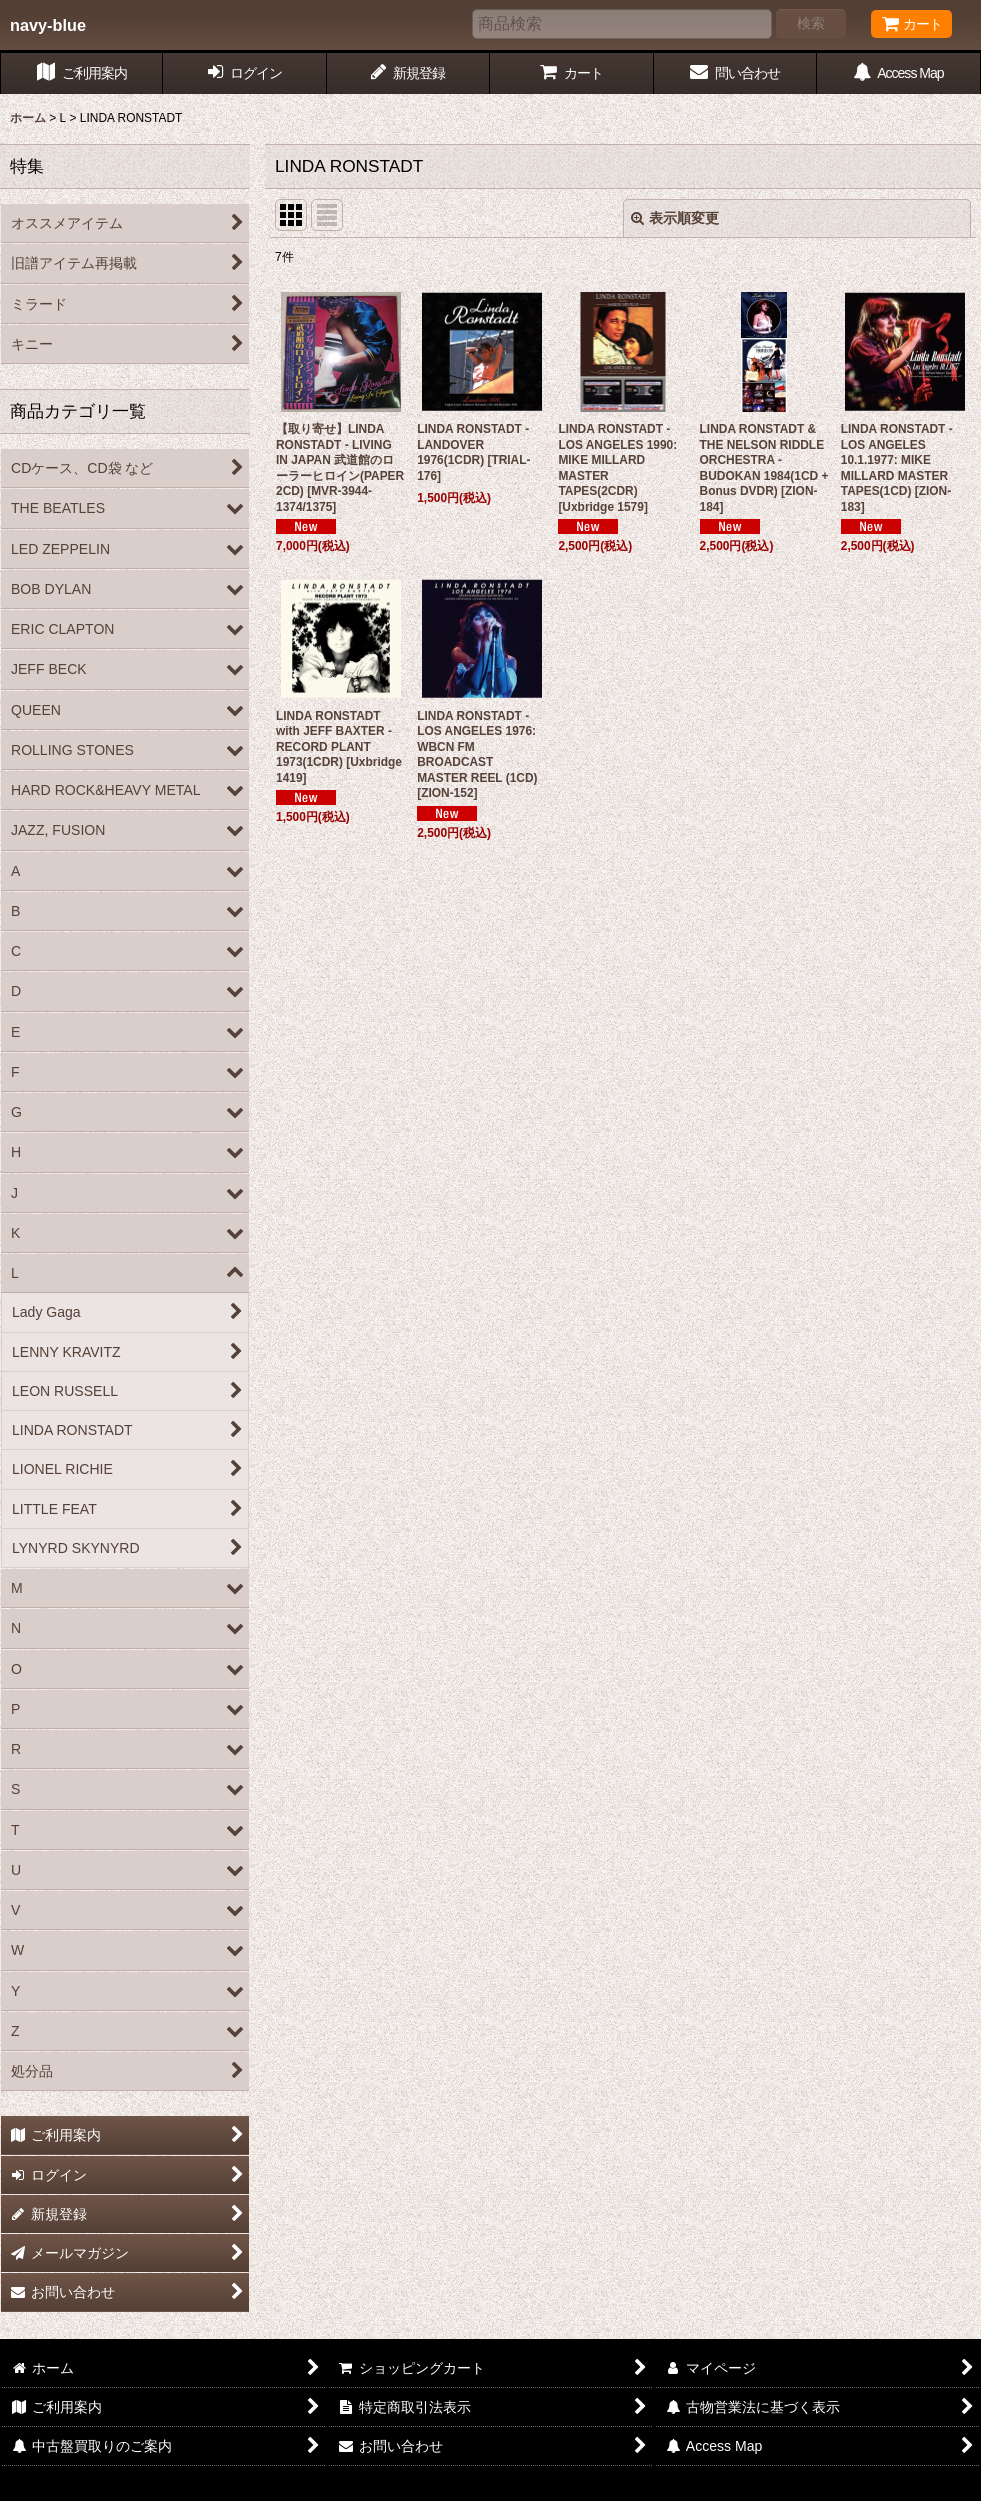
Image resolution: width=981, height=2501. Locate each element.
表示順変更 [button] (675, 218)
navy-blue (48, 25)
